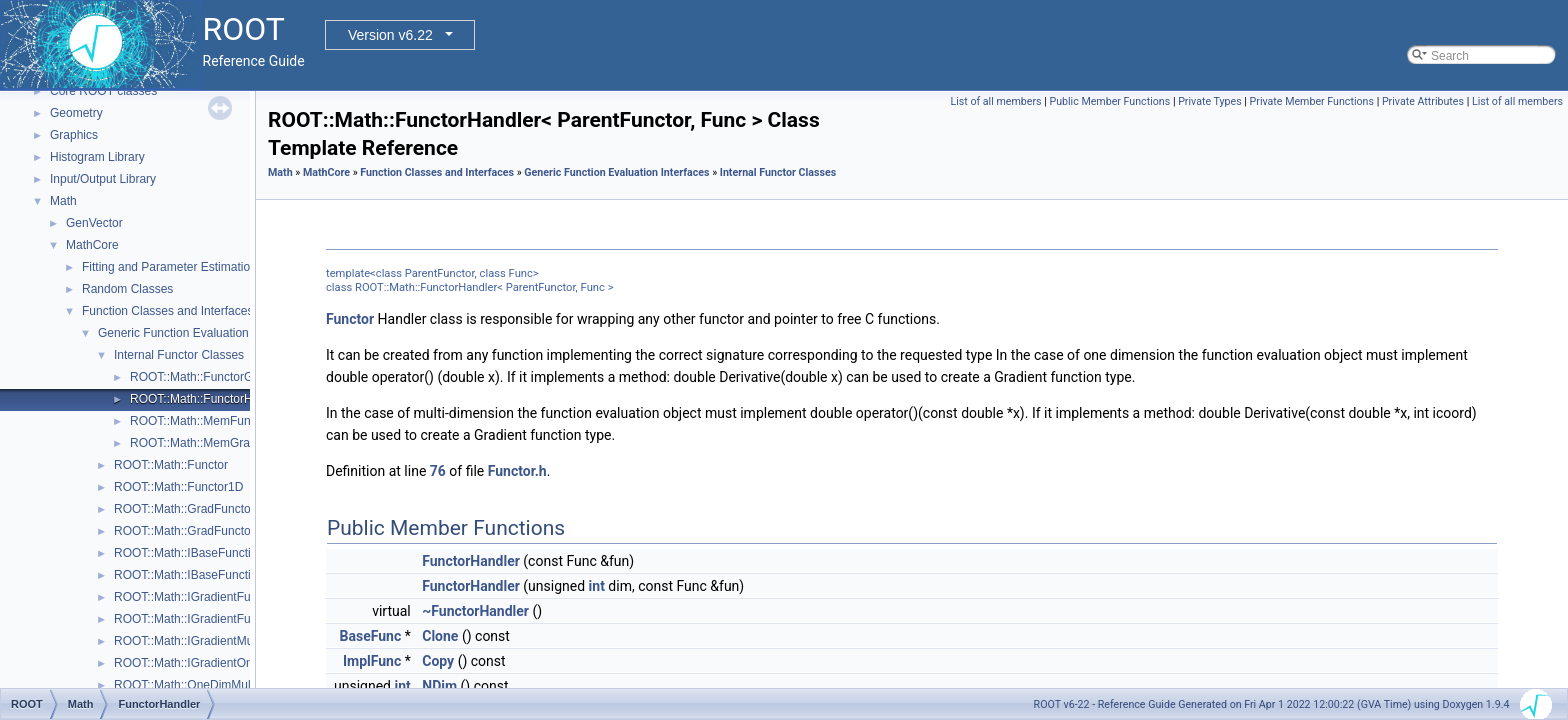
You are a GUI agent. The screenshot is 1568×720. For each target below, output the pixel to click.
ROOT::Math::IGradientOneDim (197, 663)
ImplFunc (372, 661)
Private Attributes (1423, 101)
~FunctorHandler (475, 611)
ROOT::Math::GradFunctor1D (192, 531)
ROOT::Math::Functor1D (178, 487)
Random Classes (127, 289)
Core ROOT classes (103, 91)
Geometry (76, 113)
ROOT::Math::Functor (171, 465)
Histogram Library (97, 157)
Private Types (1210, 101)
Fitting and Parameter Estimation (169, 267)
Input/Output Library (103, 179)
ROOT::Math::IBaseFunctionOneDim (211, 575)
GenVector (94, 223)
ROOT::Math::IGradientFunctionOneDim (220, 619)
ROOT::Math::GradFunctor (184, 509)
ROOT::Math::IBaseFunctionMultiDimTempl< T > (242, 553)
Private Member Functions (1312, 101)
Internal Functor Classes (179, 355)
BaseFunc (371, 636)
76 (438, 471)
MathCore (92, 245)
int (597, 586)
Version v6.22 (390, 35)
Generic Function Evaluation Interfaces (201, 333)
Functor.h (517, 471)
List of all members (995, 101)
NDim (439, 686)
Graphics (74, 135)
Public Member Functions (1109, 101)
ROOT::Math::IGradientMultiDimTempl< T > (228, 641)
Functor (350, 319)
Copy (438, 661)
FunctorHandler (471, 561)
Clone (440, 636)
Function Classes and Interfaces (167, 311)
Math (63, 201)
